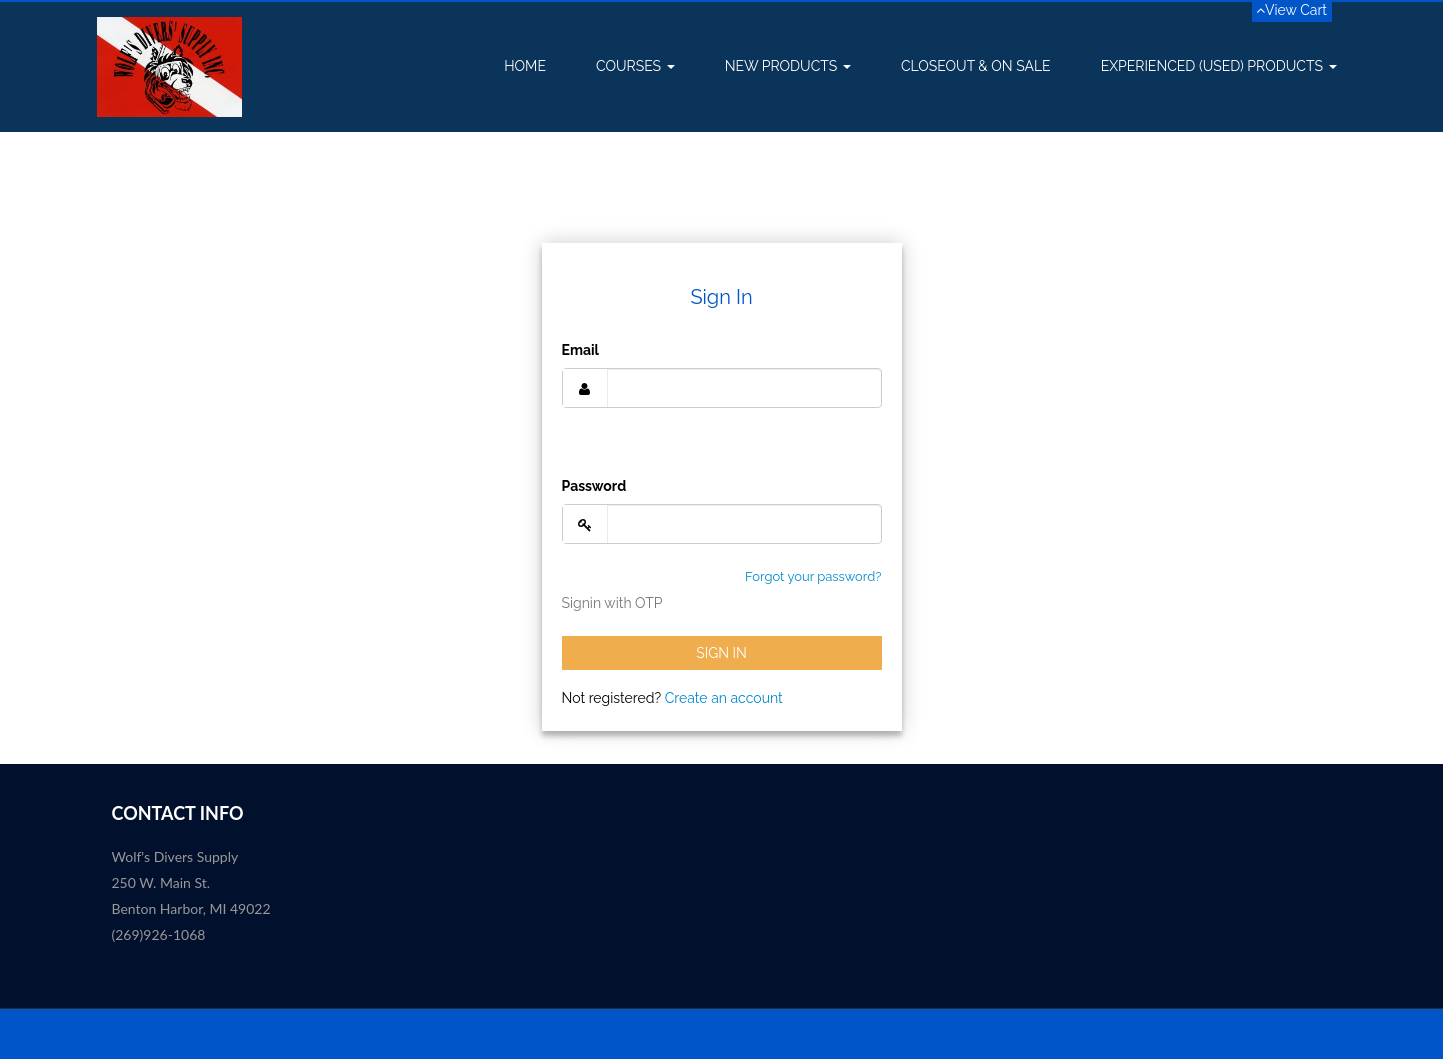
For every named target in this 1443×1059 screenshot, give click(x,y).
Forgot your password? (813, 576)
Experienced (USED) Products (1219, 66)
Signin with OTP (612, 603)
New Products (788, 66)
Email (580, 350)
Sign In (721, 653)
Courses (635, 66)
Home (525, 66)
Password (594, 486)
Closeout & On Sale (976, 66)
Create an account (724, 698)
